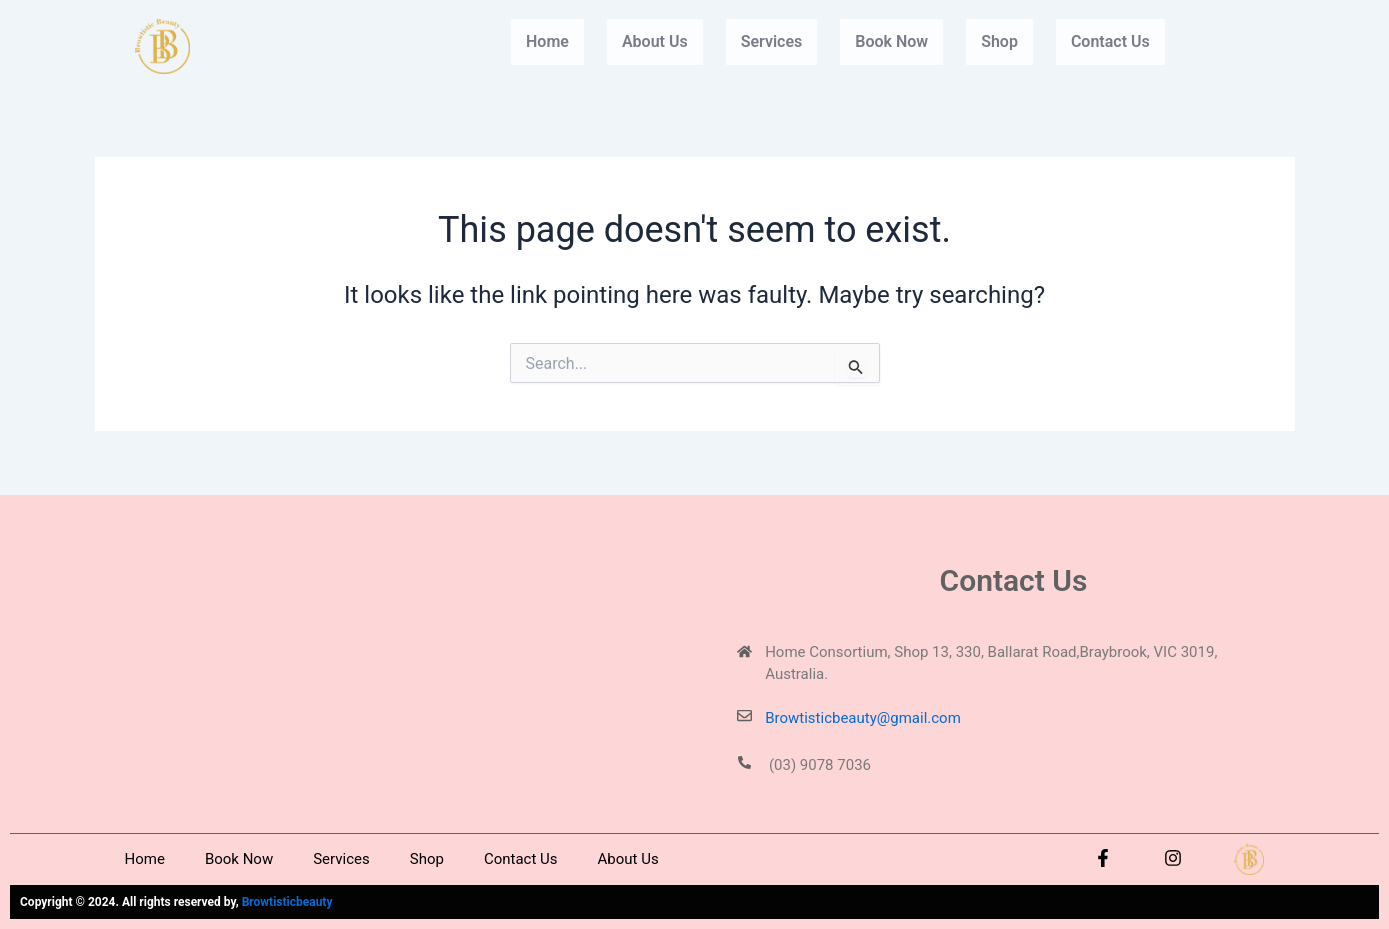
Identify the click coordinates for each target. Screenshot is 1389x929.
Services (772, 41)
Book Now (891, 41)
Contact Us (1110, 41)
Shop (999, 41)
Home (547, 41)
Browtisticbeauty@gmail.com (863, 718)
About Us (655, 41)
